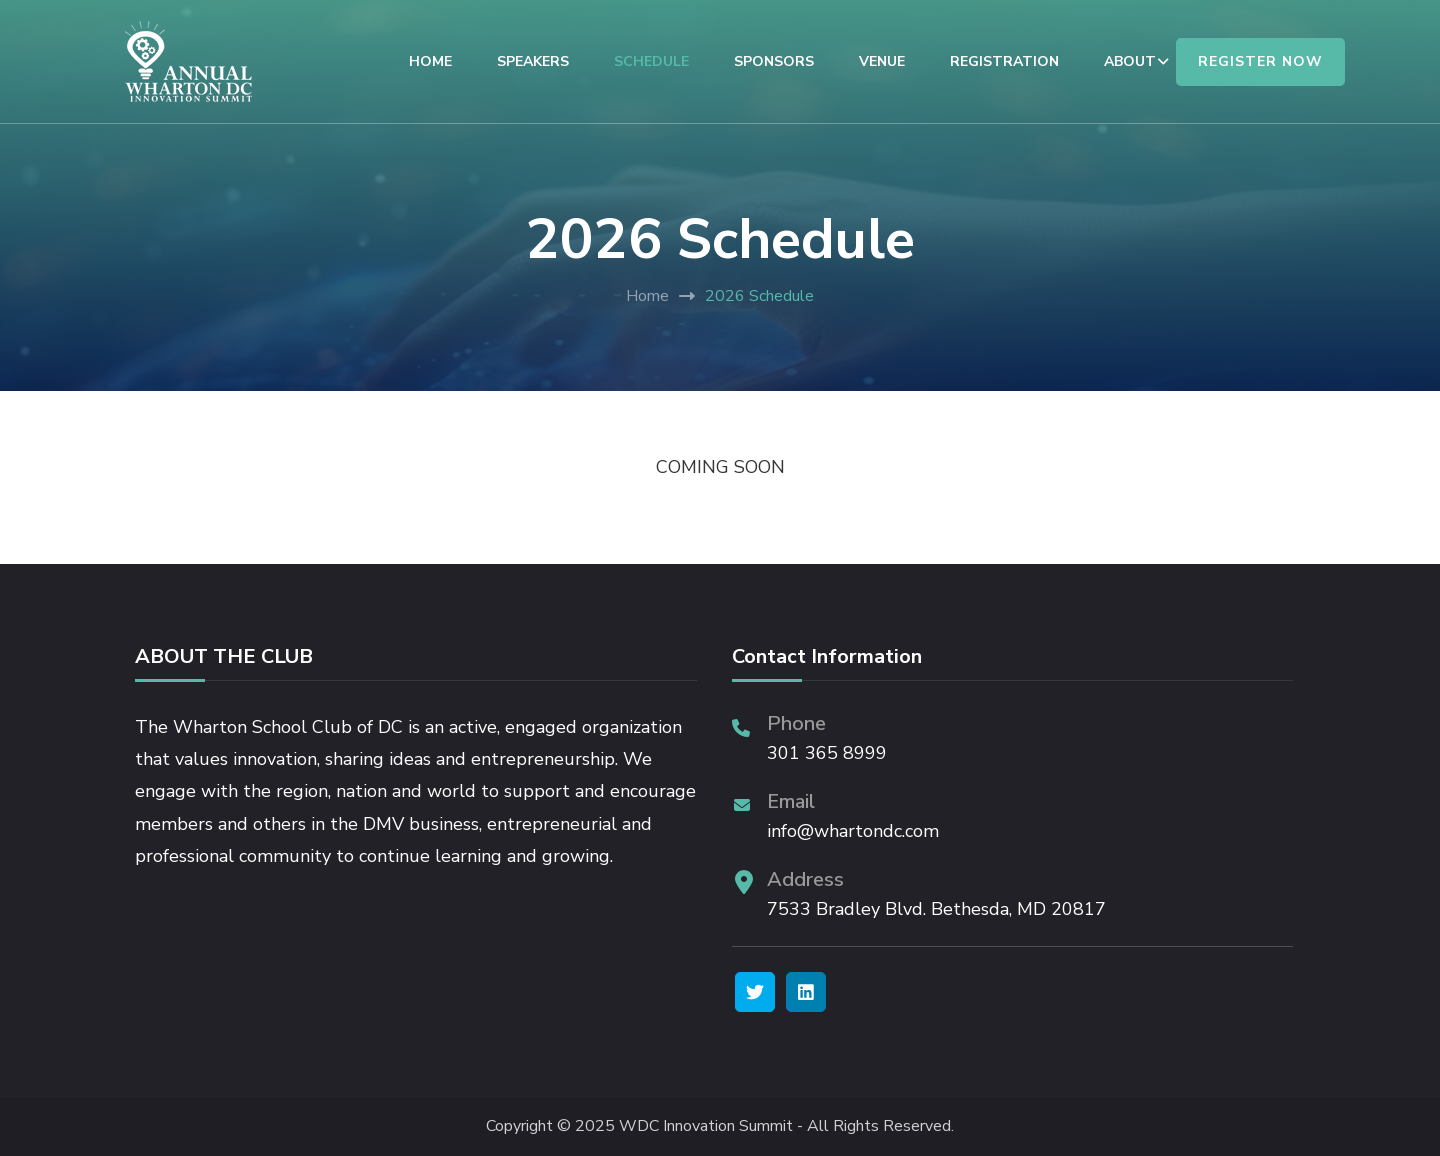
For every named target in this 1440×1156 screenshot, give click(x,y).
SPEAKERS (533, 61)
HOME (430, 61)
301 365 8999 (827, 753)
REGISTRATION (1004, 61)
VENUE (882, 61)
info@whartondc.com (853, 831)
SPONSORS (774, 61)
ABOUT (1130, 61)
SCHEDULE (651, 61)
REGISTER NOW (1260, 61)
